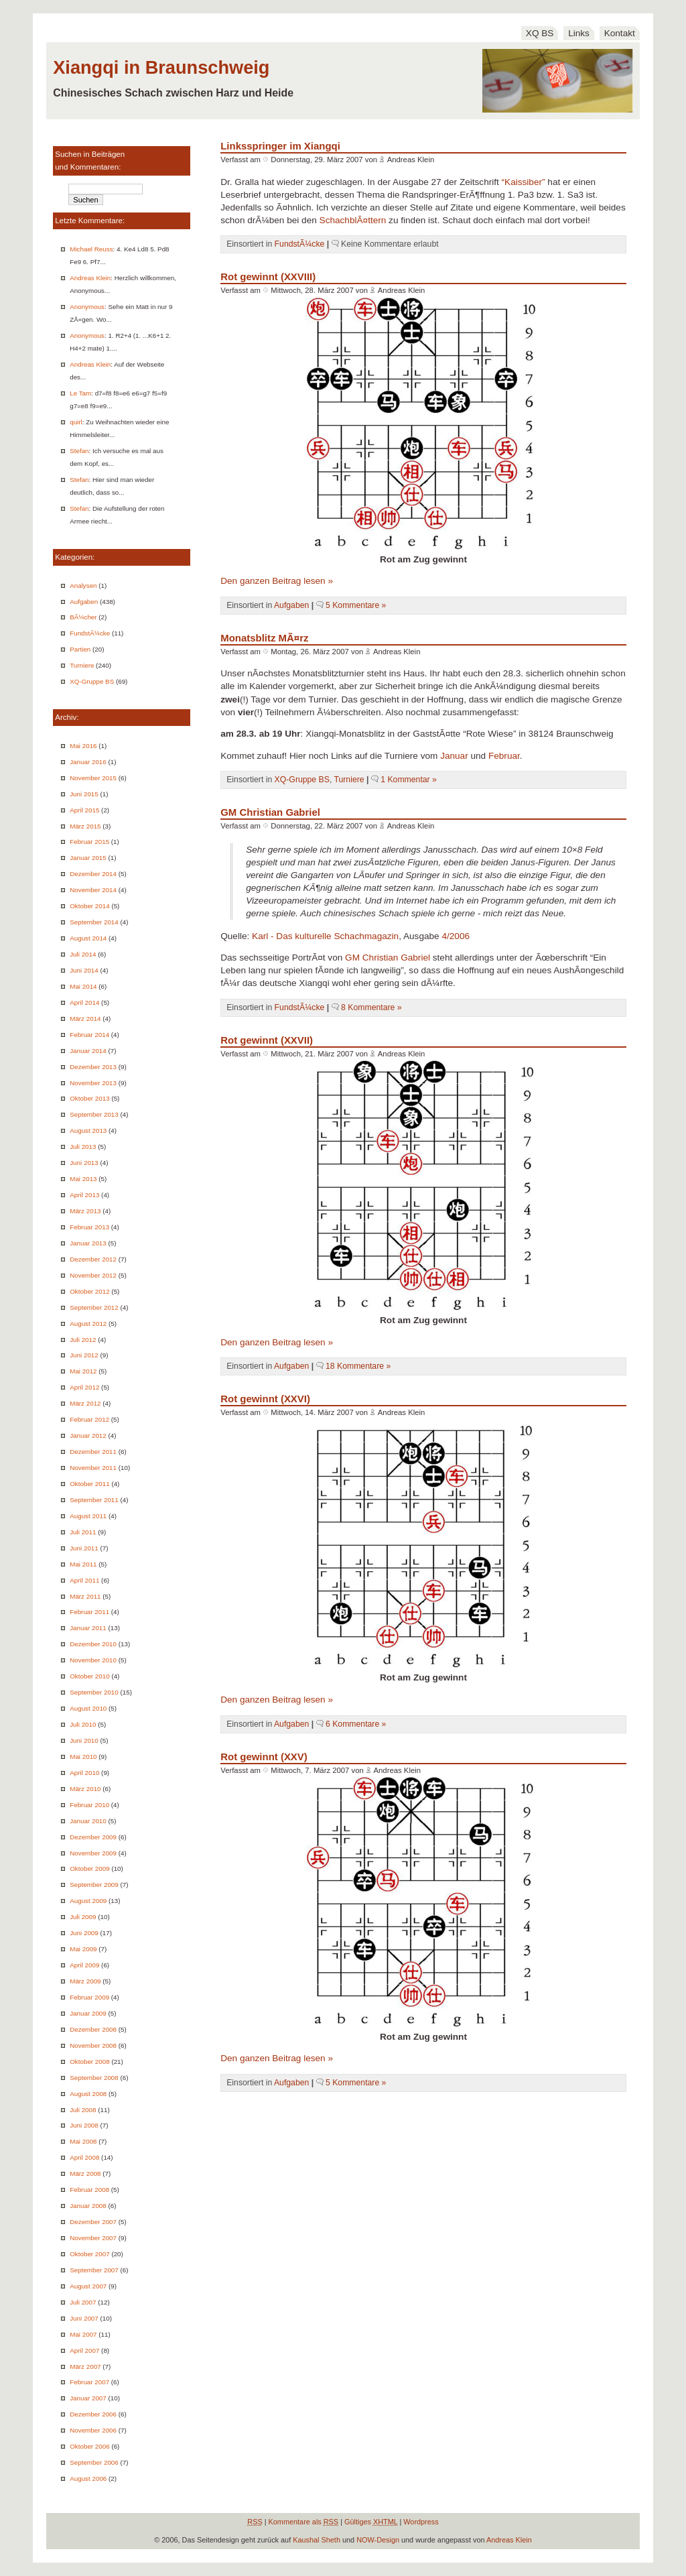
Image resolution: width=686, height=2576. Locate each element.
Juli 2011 (83, 1532)
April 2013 (84, 1195)
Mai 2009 (83, 1949)
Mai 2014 (83, 986)
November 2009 (93, 1853)
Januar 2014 (88, 1050)
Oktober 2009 (89, 1868)
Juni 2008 (84, 2125)
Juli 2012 (83, 1339)
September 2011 (94, 1500)
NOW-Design (377, 2540)
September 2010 (94, 1692)
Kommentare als (304, 2522)
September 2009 (94, 1884)
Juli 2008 (83, 2109)
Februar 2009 (89, 1997)
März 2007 (85, 2366)
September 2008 (94, 2077)
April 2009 (84, 1965)
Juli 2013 (83, 1146)
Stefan (79, 450)
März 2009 (85, 1981)
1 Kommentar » (409, 779)
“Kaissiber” (523, 182)
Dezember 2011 (93, 1451)
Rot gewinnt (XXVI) (265, 1398)
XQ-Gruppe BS (92, 681)
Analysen (83, 585)
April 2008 (84, 2157)
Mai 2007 (83, 2334)
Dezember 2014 (93, 873)
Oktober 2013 (89, 1098)
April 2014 (84, 1002)
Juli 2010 (83, 1724)
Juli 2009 (83, 1916)
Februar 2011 (89, 1611)
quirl (76, 422)
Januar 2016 (88, 761)
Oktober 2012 (89, 1291)
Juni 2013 (84, 1162)
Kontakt (619, 33)
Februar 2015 (89, 841)
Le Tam (80, 393)
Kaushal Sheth (316, 2540)
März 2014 (85, 1018)
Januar (454, 756)
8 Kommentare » (371, 1007)
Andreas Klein (90, 278)
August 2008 (88, 2093)
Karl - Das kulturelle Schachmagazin (325, 936)
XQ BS (540, 33)
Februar (504, 756)
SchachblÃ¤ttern (353, 220)
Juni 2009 (84, 1933)
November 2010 (93, 1660)
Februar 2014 (89, 1034)
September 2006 (94, 2462)
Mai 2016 (83, 745)
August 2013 (88, 1130)
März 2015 (85, 826)
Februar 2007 (89, 2382)
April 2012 (84, 1387)
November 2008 (93, 2045)
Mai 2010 (83, 1756)
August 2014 (88, 938)
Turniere (82, 665)
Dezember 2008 (93, 2029)
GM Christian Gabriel (270, 812)
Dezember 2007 (93, 2221)
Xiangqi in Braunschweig (161, 67)
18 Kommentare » (358, 1366)
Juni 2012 (84, 1355)
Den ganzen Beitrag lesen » (276, 581)
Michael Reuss (91, 249)
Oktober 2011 (89, 1483)
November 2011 (93, 1467)
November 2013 (93, 1083)
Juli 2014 (83, 954)
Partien (80, 649)
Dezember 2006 (93, 2414)
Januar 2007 (88, 2398)
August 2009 (88, 1900)
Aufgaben (84, 601)
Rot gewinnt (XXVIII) (268, 276)
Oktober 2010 (89, 1676)
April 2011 (84, 1580)
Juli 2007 (83, 2302)
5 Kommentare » (356, 605)
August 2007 (88, 2286)
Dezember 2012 (93, 1259)
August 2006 (88, 2478)
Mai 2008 (83, 2141)
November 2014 (93, 890)
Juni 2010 (84, 1740)
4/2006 (455, 936)
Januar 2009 (88, 2013)
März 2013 (85, 1211)
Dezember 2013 (93, 1066)
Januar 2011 (88, 1628)
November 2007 (93, 2238)
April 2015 (84, 810)
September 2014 (94, 922)
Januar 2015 (88, 857)
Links (579, 33)
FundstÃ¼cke (90, 633)
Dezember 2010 (93, 1644)
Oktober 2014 (89, 906)
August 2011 (88, 1516)
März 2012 (85, 1403)
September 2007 (94, 2270)
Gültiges (370, 2522)
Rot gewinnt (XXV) (263, 1756)
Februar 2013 (89, 1227)
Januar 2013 (88, 1243)
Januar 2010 (88, 1821)
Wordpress (420, 2522)
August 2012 (88, 1323)
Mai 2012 (83, 1371)
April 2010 (84, 1772)
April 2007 (84, 2350)
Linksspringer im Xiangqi (280, 145)
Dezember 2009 (93, 1837)
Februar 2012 (89, 1419)
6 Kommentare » (356, 1724)
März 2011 (85, 1596)
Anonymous (87, 306)
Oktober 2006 (89, 2446)
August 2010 (88, 1708)
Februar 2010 (89, 1804)
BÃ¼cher (83, 617)
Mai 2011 (83, 1564)
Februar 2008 (89, 2189)
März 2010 (85, 1788)
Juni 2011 (84, 1548)
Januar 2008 (88, 2205)
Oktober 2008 (89, 2061)
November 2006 (93, 2430)
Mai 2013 (83, 1178)
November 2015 (93, 778)
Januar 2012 (88, 1435)
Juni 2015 (84, 794)
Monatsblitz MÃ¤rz (264, 637)
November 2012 (93, 1275)
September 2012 (94, 1307)
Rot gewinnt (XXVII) (266, 1040)
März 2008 (85, 2173)
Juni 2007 (84, 2318)
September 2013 (94, 1114)
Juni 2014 (84, 970)
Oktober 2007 (89, 2254)
